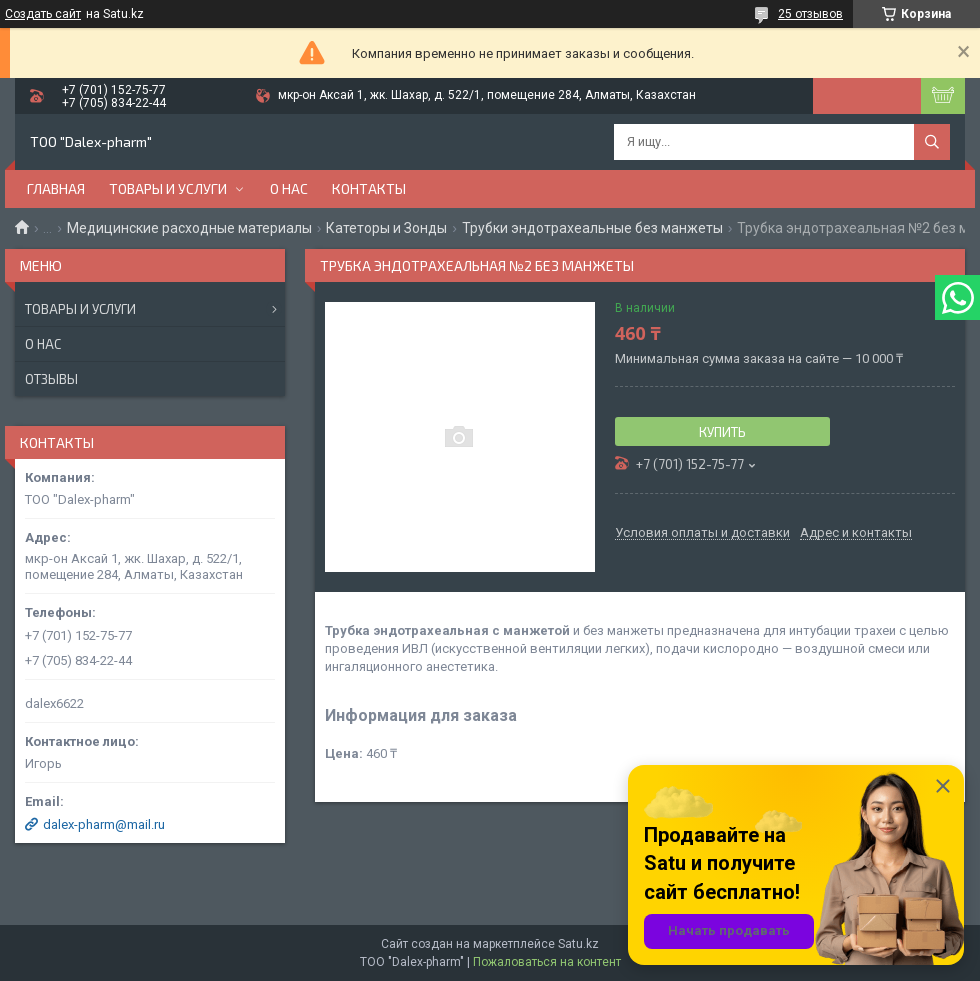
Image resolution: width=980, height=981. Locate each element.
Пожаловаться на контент (547, 962)
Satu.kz (578, 944)
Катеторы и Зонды (386, 228)
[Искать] (932, 142)
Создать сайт (43, 14)
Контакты (369, 188)
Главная (56, 188)
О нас (289, 188)
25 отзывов (810, 14)
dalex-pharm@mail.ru (104, 824)
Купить (722, 432)
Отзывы (51, 379)
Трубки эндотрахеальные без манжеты (592, 228)
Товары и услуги (168, 188)
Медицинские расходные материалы (189, 228)
